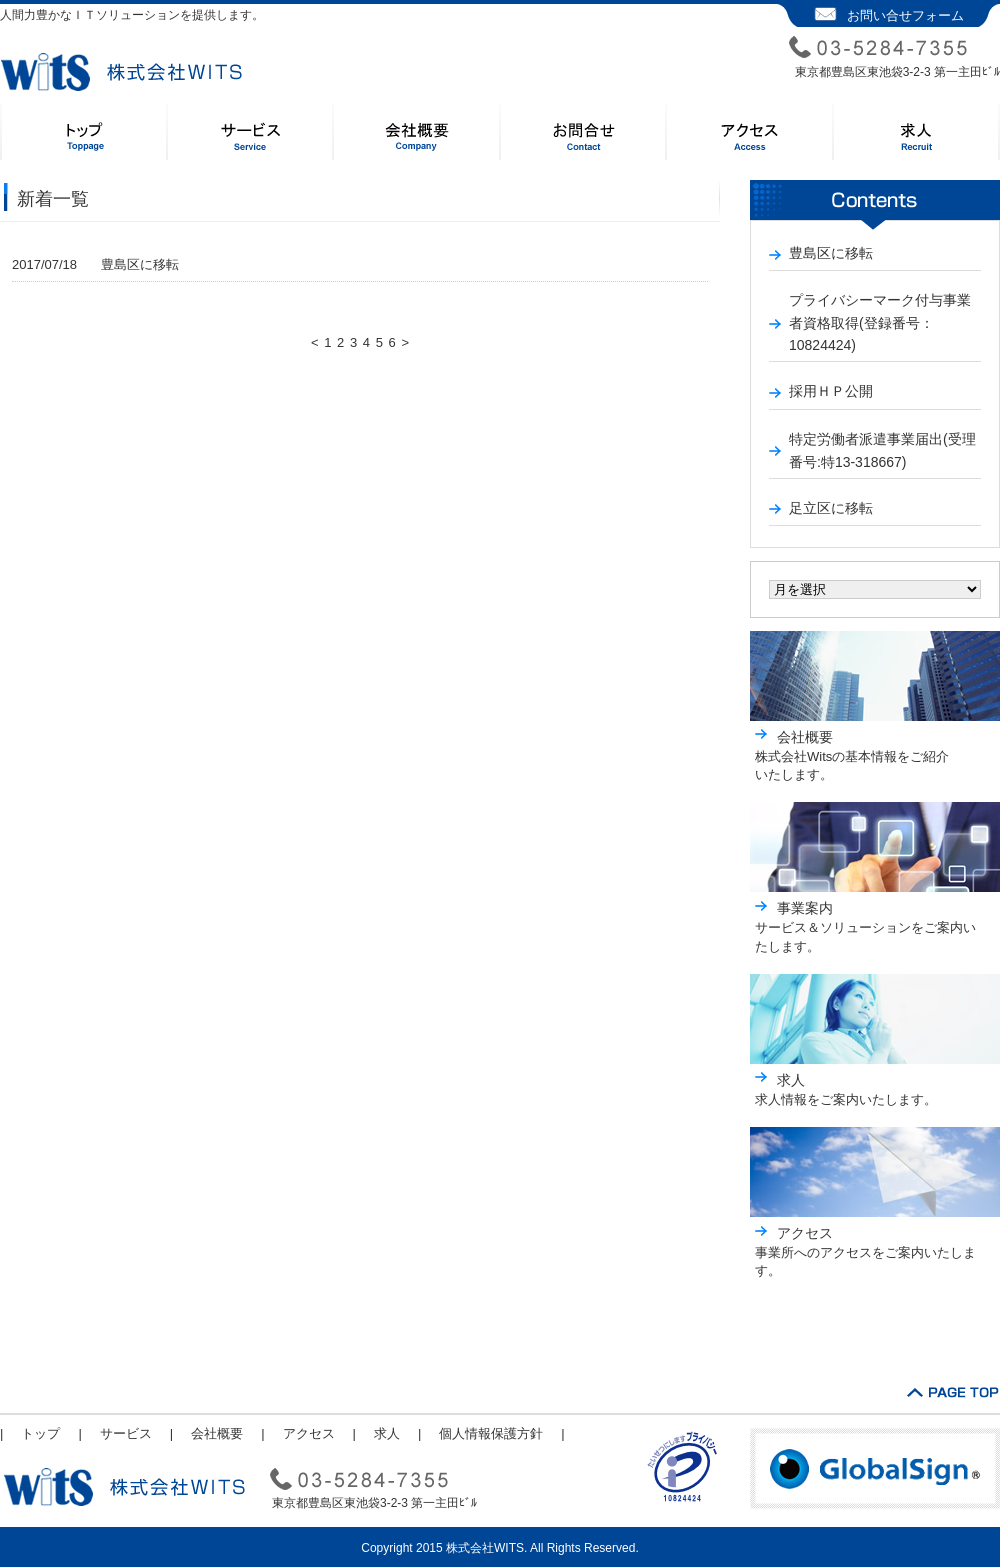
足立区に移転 (831, 508)
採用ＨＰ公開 (831, 391)
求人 (791, 1080)
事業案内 (805, 908)
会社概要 (805, 737)
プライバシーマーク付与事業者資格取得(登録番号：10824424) (880, 322)
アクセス (805, 1233)
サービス (126, 1433)
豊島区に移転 (95, 264)
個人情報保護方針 (491, 1433)
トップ (40, 1433)
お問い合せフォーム (905, 15)
